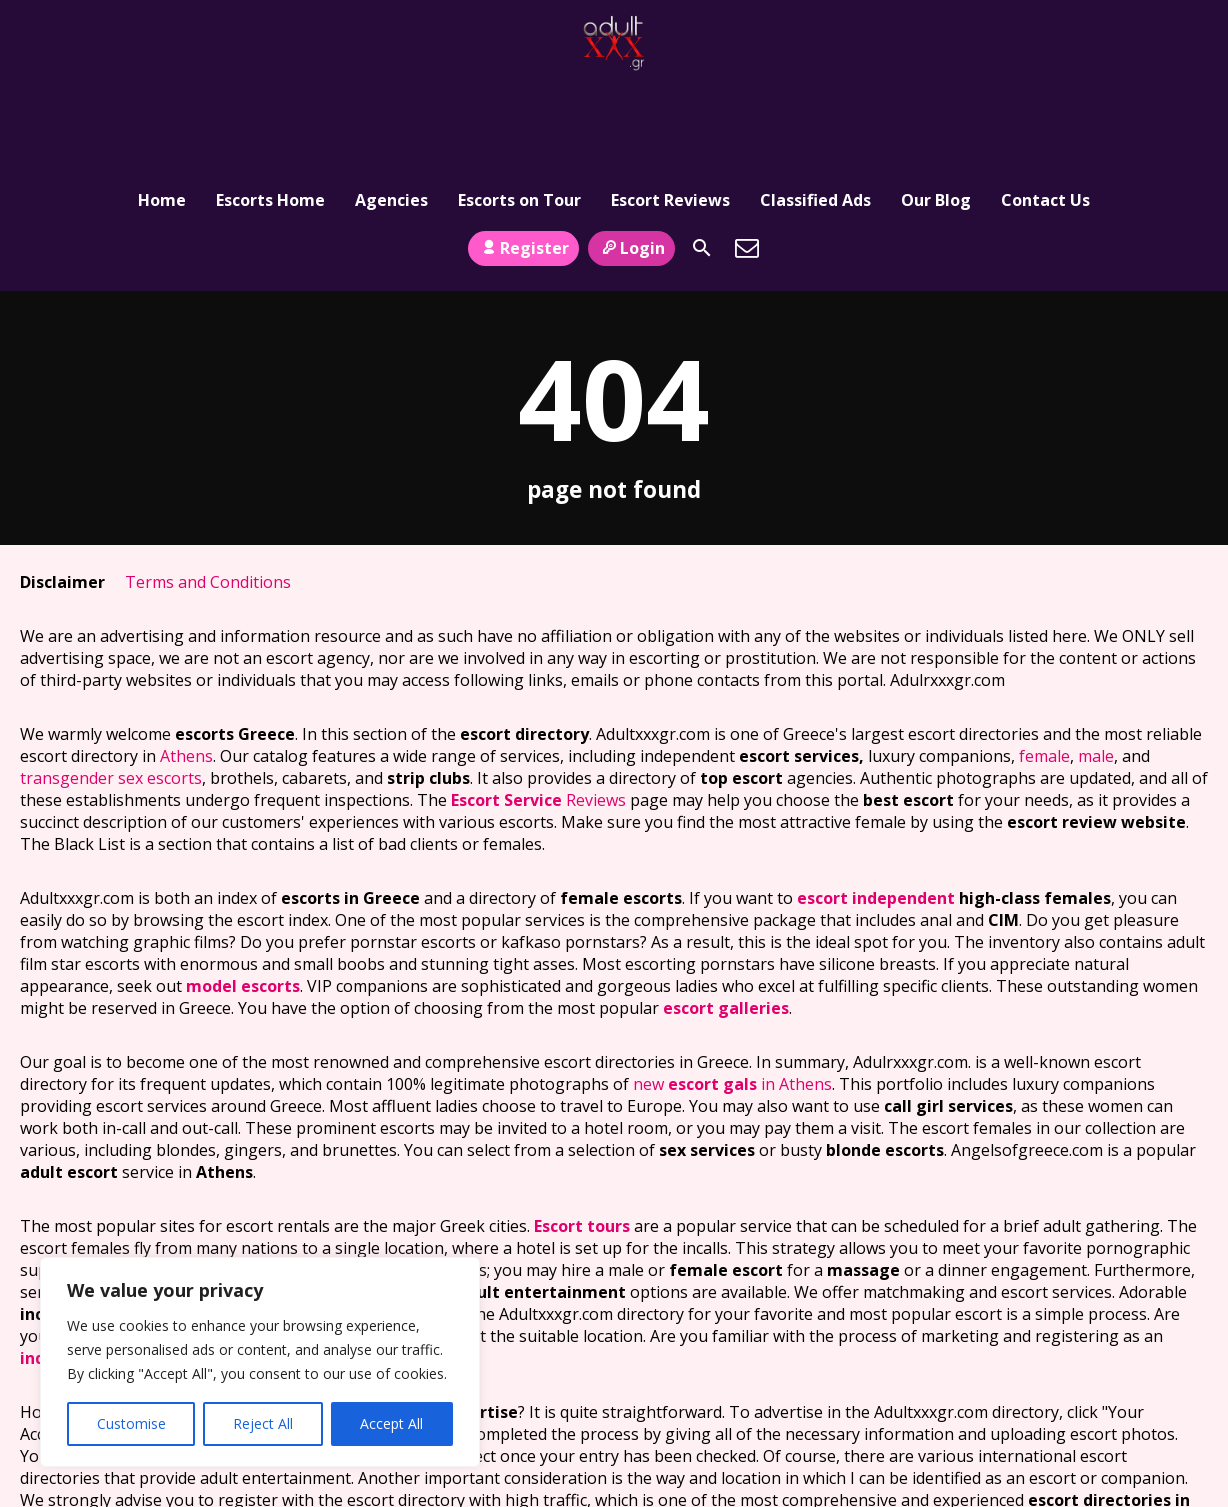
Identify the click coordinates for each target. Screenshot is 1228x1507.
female (1044, 672)
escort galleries (726, 924)
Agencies (391, 105)
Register (523, 163)
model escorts (243, 902)
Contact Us (1045, 105)
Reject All (263, 1423)
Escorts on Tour (519, 105)
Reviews (538, 716)
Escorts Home (270, 105)
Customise (131, 1423)
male (1096, 672)
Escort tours (582, 1142)
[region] (260, 1362)
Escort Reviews (670, 105)
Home (162, 105)
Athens (186, 672)
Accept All (391, 1423)
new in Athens (732, 1000)
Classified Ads (815, 105)
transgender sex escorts (111, 694)
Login (631, 163)
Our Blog (936, 105)
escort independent (876, 814)
